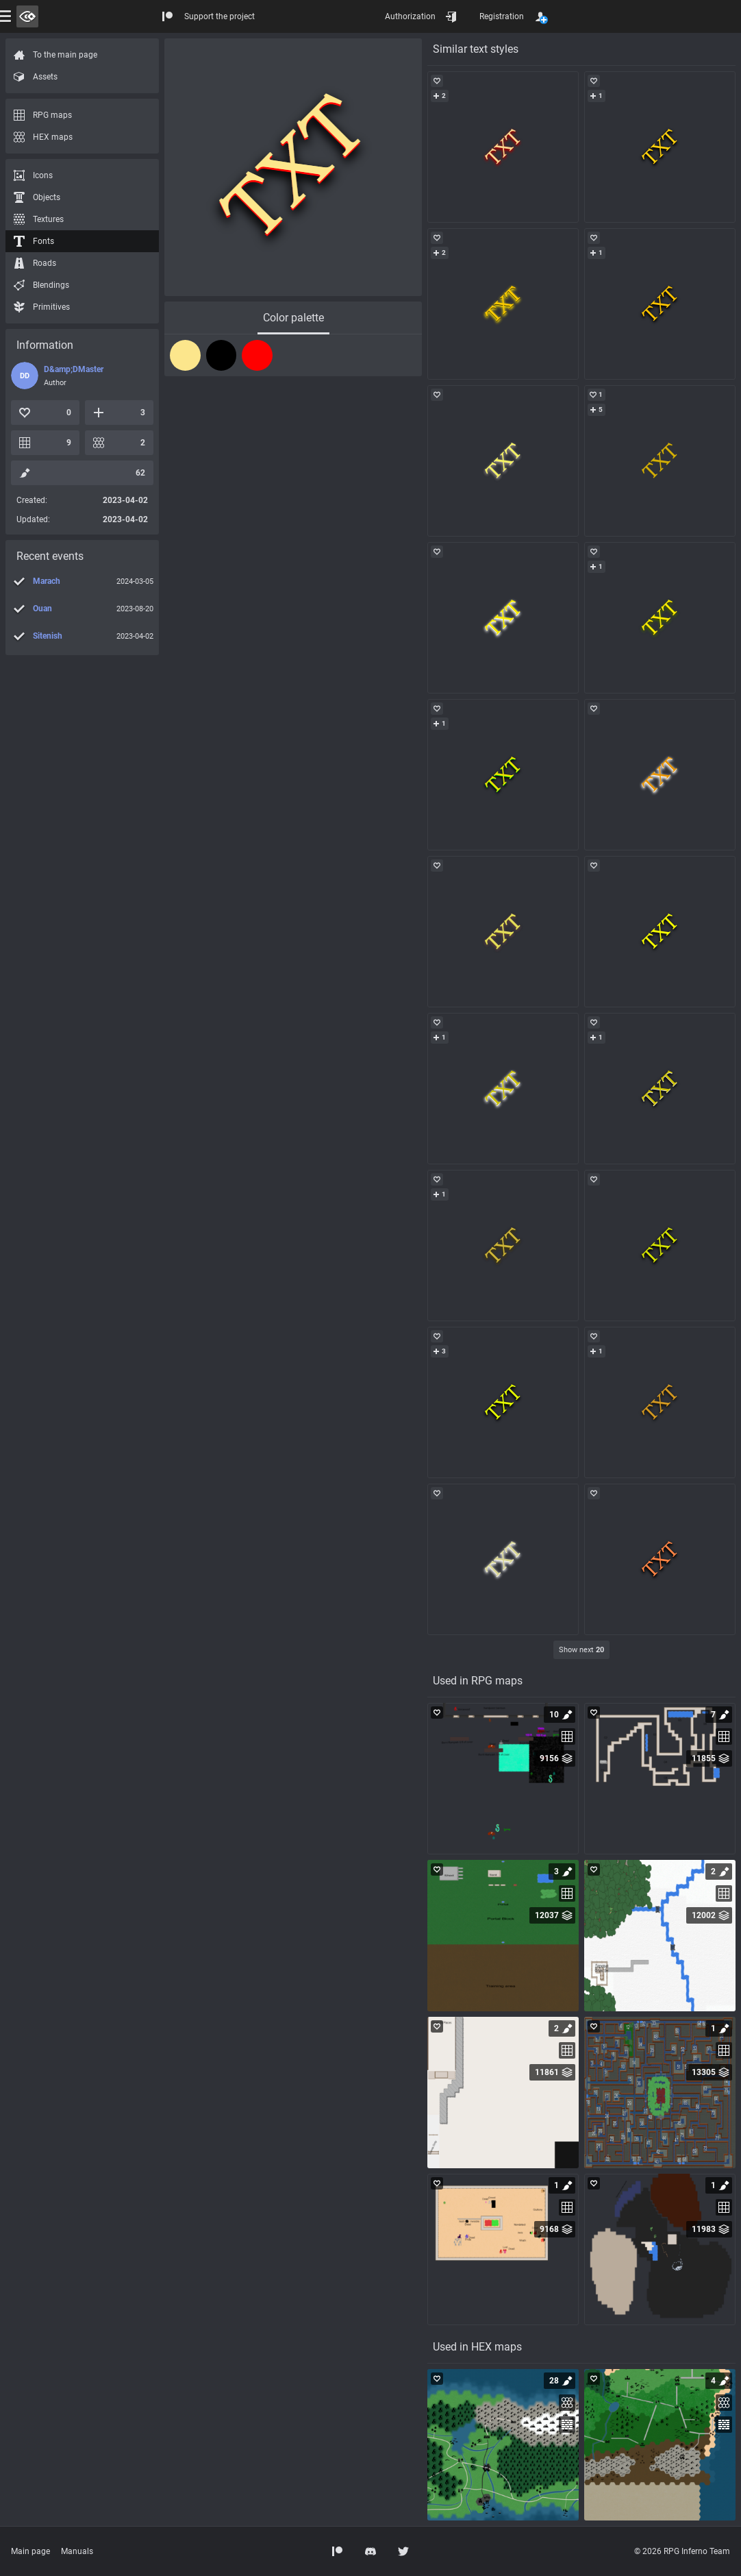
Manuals (77, 2551)
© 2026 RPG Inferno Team (682, 2551)
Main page (30, 2551)
